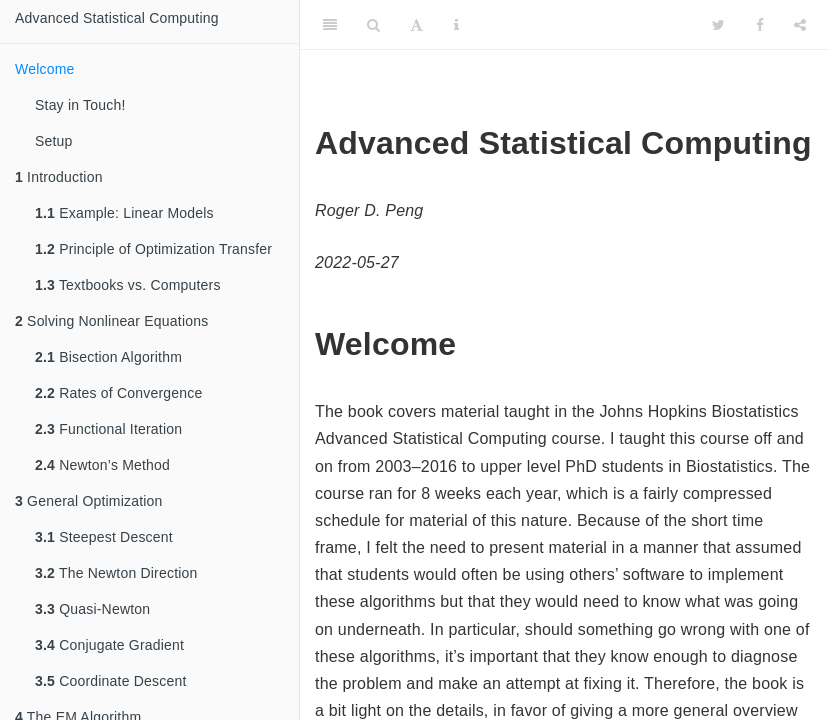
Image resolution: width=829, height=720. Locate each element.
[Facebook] (760, 25)
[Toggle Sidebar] (330, 25)
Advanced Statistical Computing (117, 18)
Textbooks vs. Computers (128, 285)
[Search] (373, 25)
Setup (54, 141)
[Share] (800, 25)
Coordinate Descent (111, 681)
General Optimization (89, 501)
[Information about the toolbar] (456, 25)
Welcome (45, 69)
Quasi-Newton (92, 609)
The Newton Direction (116, 573)
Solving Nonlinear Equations (111, 321)
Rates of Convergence (118, 393)
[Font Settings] (416, 25)
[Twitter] (718, 25)
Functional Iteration (108, 429)
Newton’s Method (102, 465)
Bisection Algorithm (108, 357)
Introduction (59, 177)
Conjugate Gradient (109, 645)
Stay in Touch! (80, 105)
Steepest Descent (104, 537)
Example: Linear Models (124, 213)
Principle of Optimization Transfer (153, 249)
